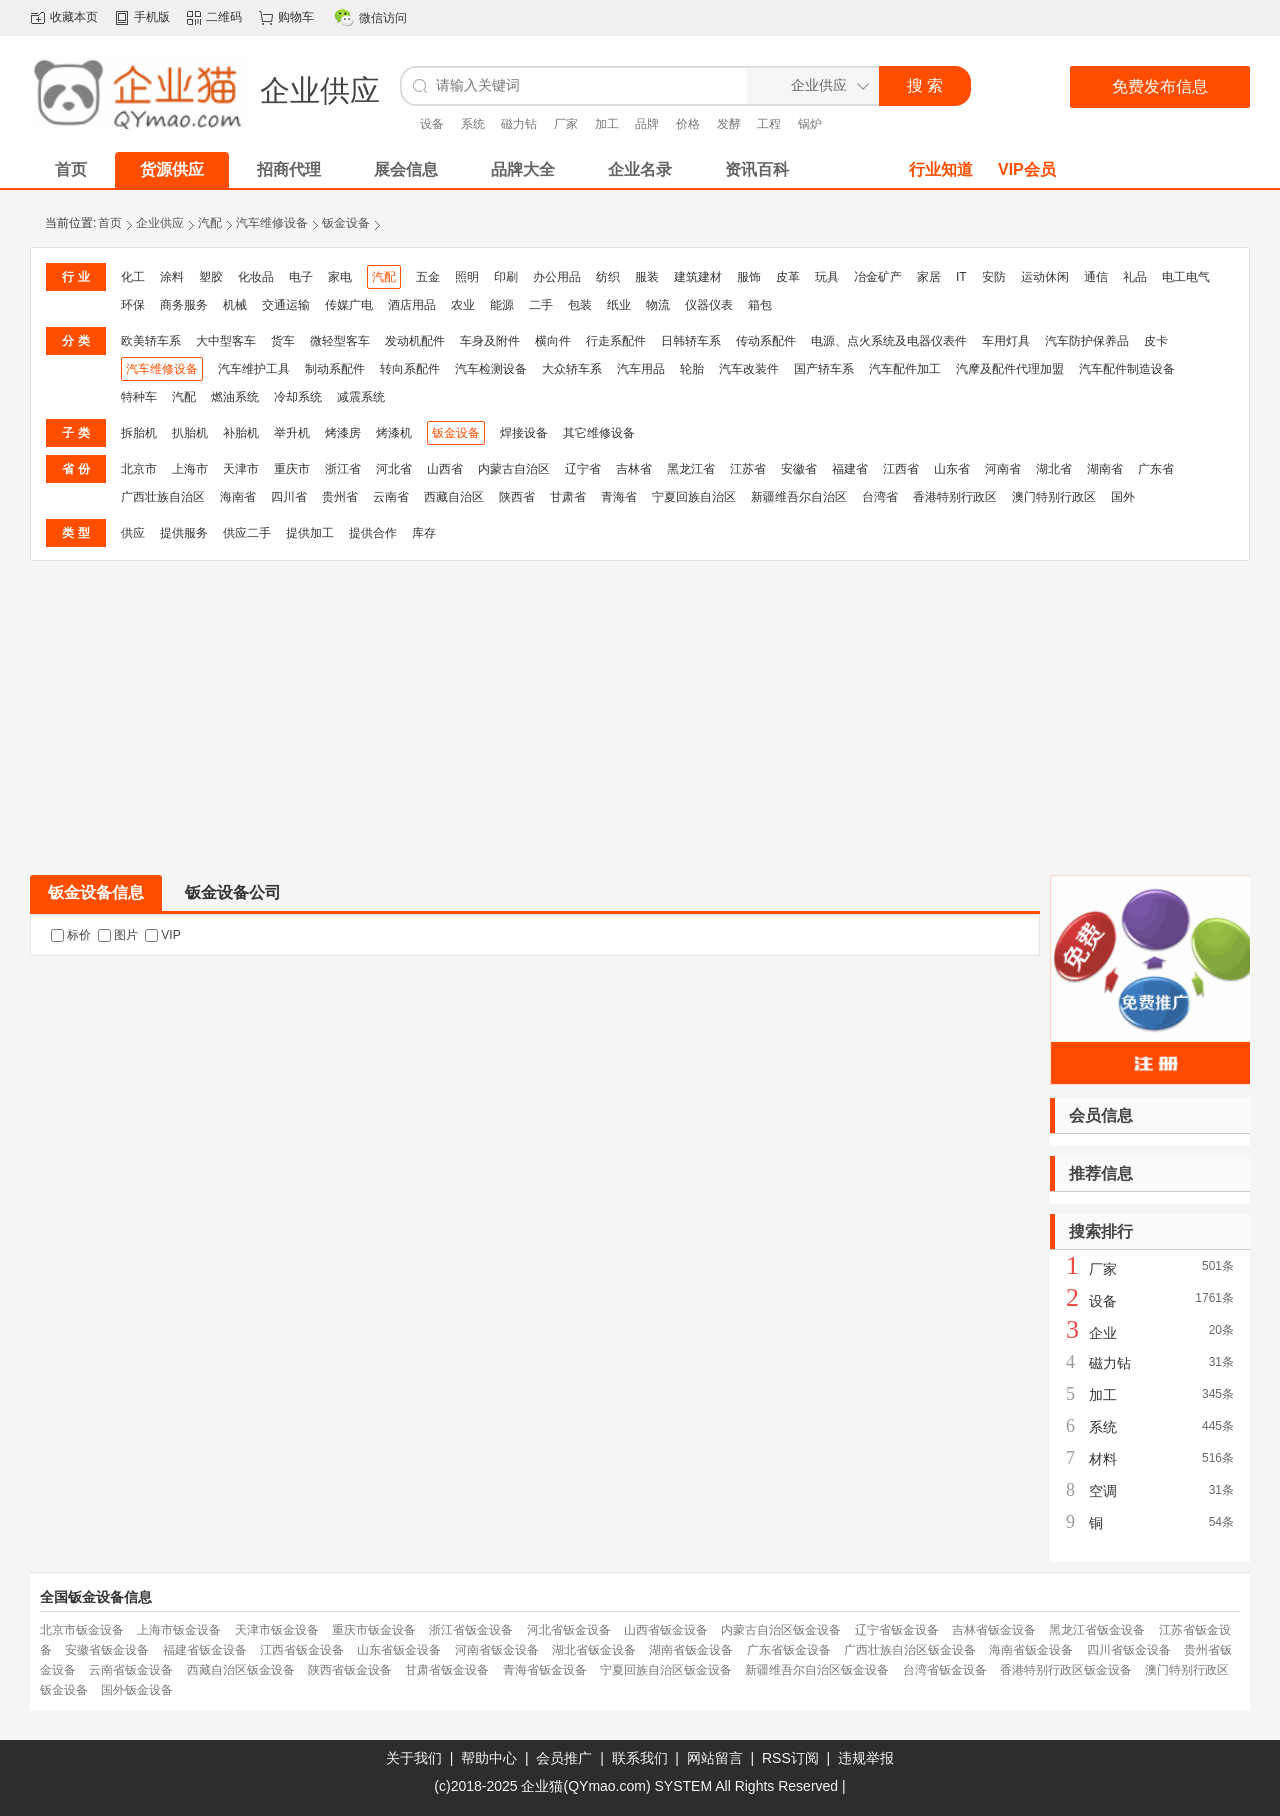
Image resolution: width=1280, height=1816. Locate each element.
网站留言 (715, 1758)
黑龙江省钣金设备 (1097, 1630)
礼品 (1135, 277)
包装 (580, 305)
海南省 (238, 497)
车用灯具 (1006, 341)
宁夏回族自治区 (694, 497)
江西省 (901, 469)
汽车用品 (641, 369)
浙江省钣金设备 (471, 1630)
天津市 (241, 469)
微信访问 (383, 18)
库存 (424, 533)
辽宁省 (583, 469)
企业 (1103, 1333)
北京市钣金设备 (82, 1630)
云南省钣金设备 (131, 1670)
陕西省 (517, 497)
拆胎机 (139, 433)
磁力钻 (519, 124)
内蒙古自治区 (514, 469)
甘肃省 (568, 497)
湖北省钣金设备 (594, 1650)
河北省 (394, 469)
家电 (340, 277)
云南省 (391, 497)
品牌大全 (523, 169)
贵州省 (340, 497)
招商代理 (289, 169)
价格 (688, 124)
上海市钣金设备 (179, 1630)
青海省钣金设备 (545, 1670)
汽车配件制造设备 (1127, 369)
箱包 (760, 305)
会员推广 (564, 1758)
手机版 (152, 17)
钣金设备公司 (233, 892)
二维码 (224, 17)
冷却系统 (298, 397)
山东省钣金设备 (399, 1650)
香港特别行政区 (955, 497)
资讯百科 (757, 169)
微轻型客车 (340, 341)
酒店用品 (412, 305)
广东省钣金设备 (789, 1650)
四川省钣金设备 (1129, 1650)
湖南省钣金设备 (691, 1650)
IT (961, 277)
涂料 (172, 277)
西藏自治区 (454, 497)
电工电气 (1186, 277)
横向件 (553, 341)
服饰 (749, 277)
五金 (428, 277)
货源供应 (172, 169)
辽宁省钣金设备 (897, 1630)
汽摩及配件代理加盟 (1010, 369)
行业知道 (941, 169)
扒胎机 (190, 433)
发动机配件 (415, 341)
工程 (769, 124)
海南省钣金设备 (1031, 1650)
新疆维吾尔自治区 (799, 497)
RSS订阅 (790, 1758)
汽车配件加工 (905, 369)
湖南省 (1105, 469)
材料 (1103, 1459)
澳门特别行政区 (1054, 497)
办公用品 (557, 277)
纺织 (608, 277)
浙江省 (343, 469)
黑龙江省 (691, 469)
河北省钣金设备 (569, 1630)
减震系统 (361, 397)
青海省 (619, 497)
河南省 (1003, 469)
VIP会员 (1027, 169)
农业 (463, 305)
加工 (607, 124)
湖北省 (1054, 469)
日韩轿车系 (691, 341)
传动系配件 (766, 341)
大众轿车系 (572, 369)
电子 (301, 277)
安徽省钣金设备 (107, 1650)
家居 (929, 277)
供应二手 (247, 533)
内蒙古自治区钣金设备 (781, 1630)
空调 (1103, 1491)
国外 (1123, 497)
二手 (541, 305)
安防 (994, 277)
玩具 (827, 277)
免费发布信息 (1160, 86)
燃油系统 (235, 397)
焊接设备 (524, 433)
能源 (502, 305)
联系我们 (640, 1758)
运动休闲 (1045, 277)
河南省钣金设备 (497, 1650)
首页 (110, 223)
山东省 (952, 469)
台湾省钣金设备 (945, 1670)
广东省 (1156, 469)
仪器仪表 (709, 305)
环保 (133, 305)
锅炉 (810, 124)
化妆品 (256, 277)
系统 (473, 124)
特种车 (139, 397)
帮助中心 (489, 1758)
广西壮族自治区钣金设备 (910, 1650)
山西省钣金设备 (666, 1630)
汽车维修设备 (272, 223)
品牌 (647, 124)
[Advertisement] (640, 711)
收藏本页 (74, 17)
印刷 (506, 277)
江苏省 (748, 469)
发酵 (729, 124)
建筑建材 (698, 277)
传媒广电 (349, 305)
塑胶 (211, 277)
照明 (467, 277)
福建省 (850, 469)
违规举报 (866, 1758)
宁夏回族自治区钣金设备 (666, 1670)
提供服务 (184, 533)
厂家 (566, 124)
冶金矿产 (878, 277)
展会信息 (406, 169)
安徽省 (799, 469)
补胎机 (241, 433)
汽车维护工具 (254, 369)
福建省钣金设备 (205, 1650)
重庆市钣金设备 (374, 1630)
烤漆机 (394, 433)
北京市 (139, 469)
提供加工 (310, 533)
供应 (133, 533)
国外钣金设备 (137, 1690)
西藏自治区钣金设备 (241, 1670)
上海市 (190, 469)
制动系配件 (335, 369)
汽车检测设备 (491, 369)
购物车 (296, 17)
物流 (658, 305)
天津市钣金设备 (277, 1630)
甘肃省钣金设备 (447, 1670)
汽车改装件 (749, 369)
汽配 (210, 223)
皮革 (788, 277)
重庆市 (292, 469)
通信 (1096, 277)
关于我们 (414, 1758)
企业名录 (640, 169)
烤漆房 (343, 433)
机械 (235, 305)
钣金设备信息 (96, 892)
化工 (133, 277)
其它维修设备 (599, 433)
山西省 (445, 469)
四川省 (289, 497)
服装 (647, 277)
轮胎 (692, 369)
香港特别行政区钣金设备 (1066, 1670)
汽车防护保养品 (1087, 341)
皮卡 (1156, 341)
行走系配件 (616, 341)
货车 (283, 341)
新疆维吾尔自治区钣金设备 (817, 1670)
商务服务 (184, 305)
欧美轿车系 (151, 341)
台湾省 (880, 497)
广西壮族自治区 (163, 497)
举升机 (292, 433)
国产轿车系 (824, 369)
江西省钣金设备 (302, 1650)
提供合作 (373, 533)
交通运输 (286, 305)
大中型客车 (226, 341)
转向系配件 (410, 369)
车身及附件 (490, 341)
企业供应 (160, 223)
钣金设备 (346, 223)
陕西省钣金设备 (350, 1670)
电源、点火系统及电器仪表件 (889, 341)
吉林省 (634, 469)
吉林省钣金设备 (994, 1630)
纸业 (619, 305)
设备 (432, 124)
